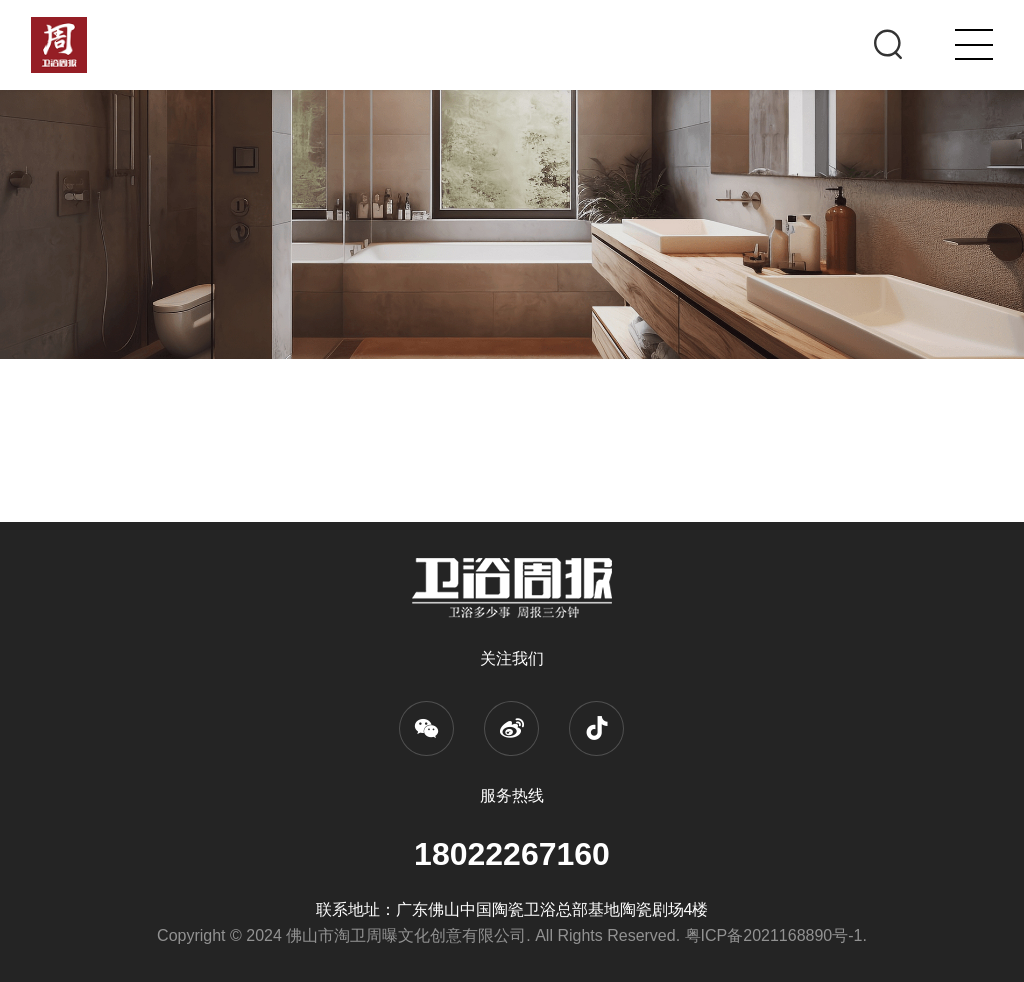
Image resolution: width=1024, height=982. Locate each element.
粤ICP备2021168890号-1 (774, 935)
